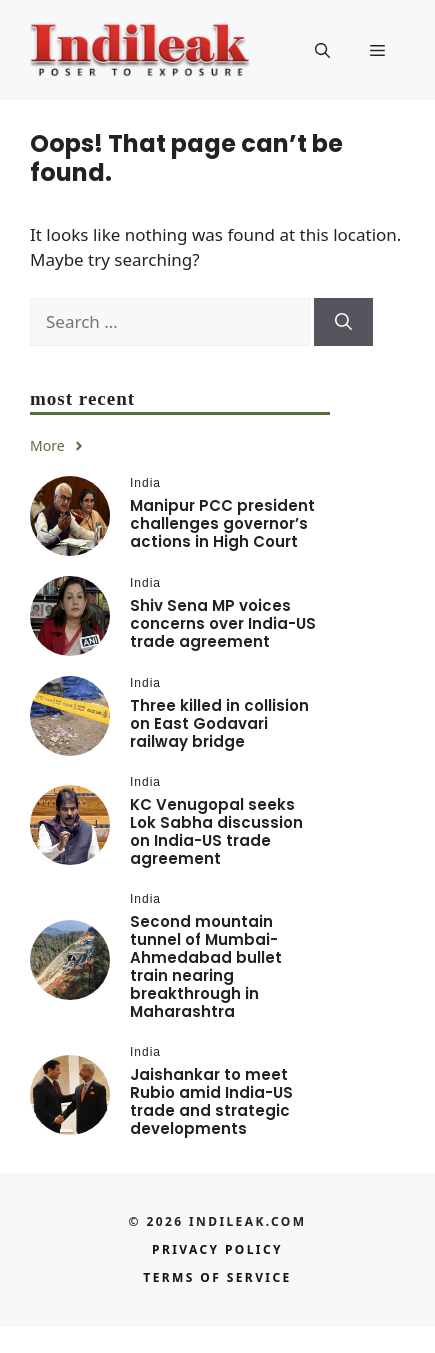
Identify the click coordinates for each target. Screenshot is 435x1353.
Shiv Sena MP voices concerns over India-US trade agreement (223, 623)
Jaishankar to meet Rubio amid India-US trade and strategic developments (211, 1101)
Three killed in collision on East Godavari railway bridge (219, 723)
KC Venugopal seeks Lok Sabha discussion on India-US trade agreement (216, 831)
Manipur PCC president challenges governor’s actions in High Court (222, 523)
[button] (322, 50)
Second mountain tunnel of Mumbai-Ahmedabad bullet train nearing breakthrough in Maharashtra (206, 966)
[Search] (343, 322)
